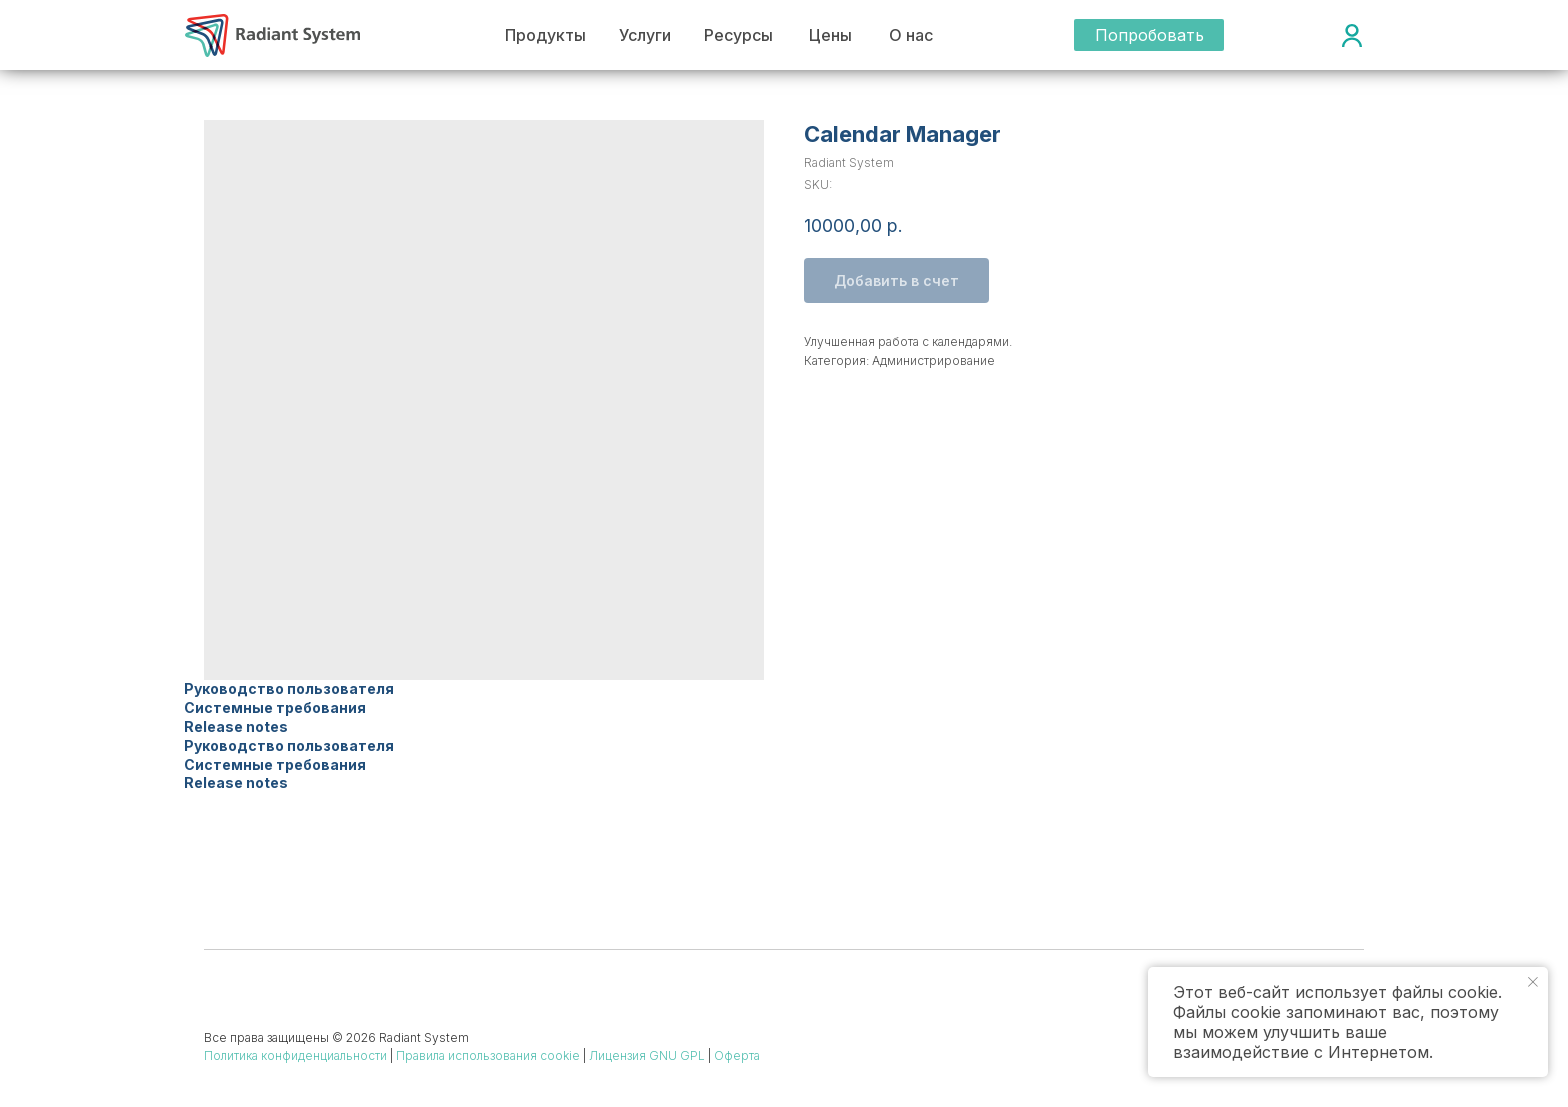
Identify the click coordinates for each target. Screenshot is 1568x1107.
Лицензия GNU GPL (647, 1055)
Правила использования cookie (488, 1055)
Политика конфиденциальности (295, 1055)
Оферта (737, 1055)
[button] (1149, 35)
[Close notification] (1533, 982)
